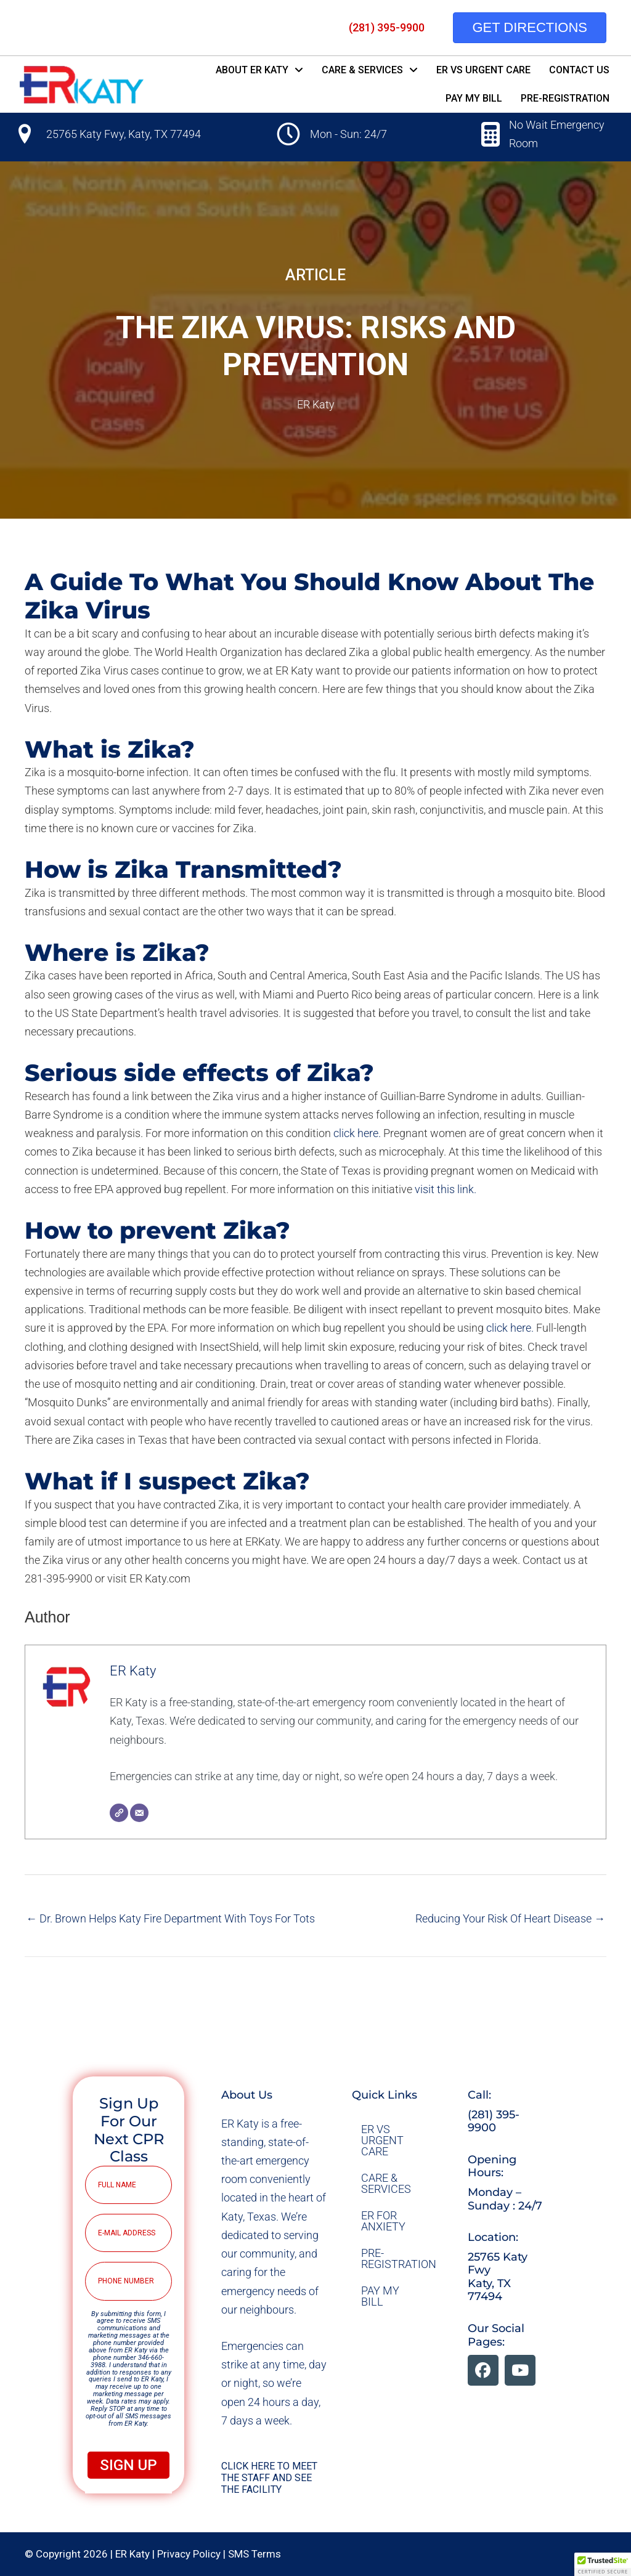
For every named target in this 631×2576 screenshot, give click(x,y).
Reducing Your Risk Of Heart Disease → (510, 1918)
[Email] (139, 1813)
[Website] (119, 1813)
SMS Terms (254, 2554)
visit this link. (445, 1189)
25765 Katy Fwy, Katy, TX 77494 (123, 134)
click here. (357, 1133)
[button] (483, 2370)
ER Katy (316, 404)
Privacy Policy (189, 2554)
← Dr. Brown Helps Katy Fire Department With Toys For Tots (170, 1918)
